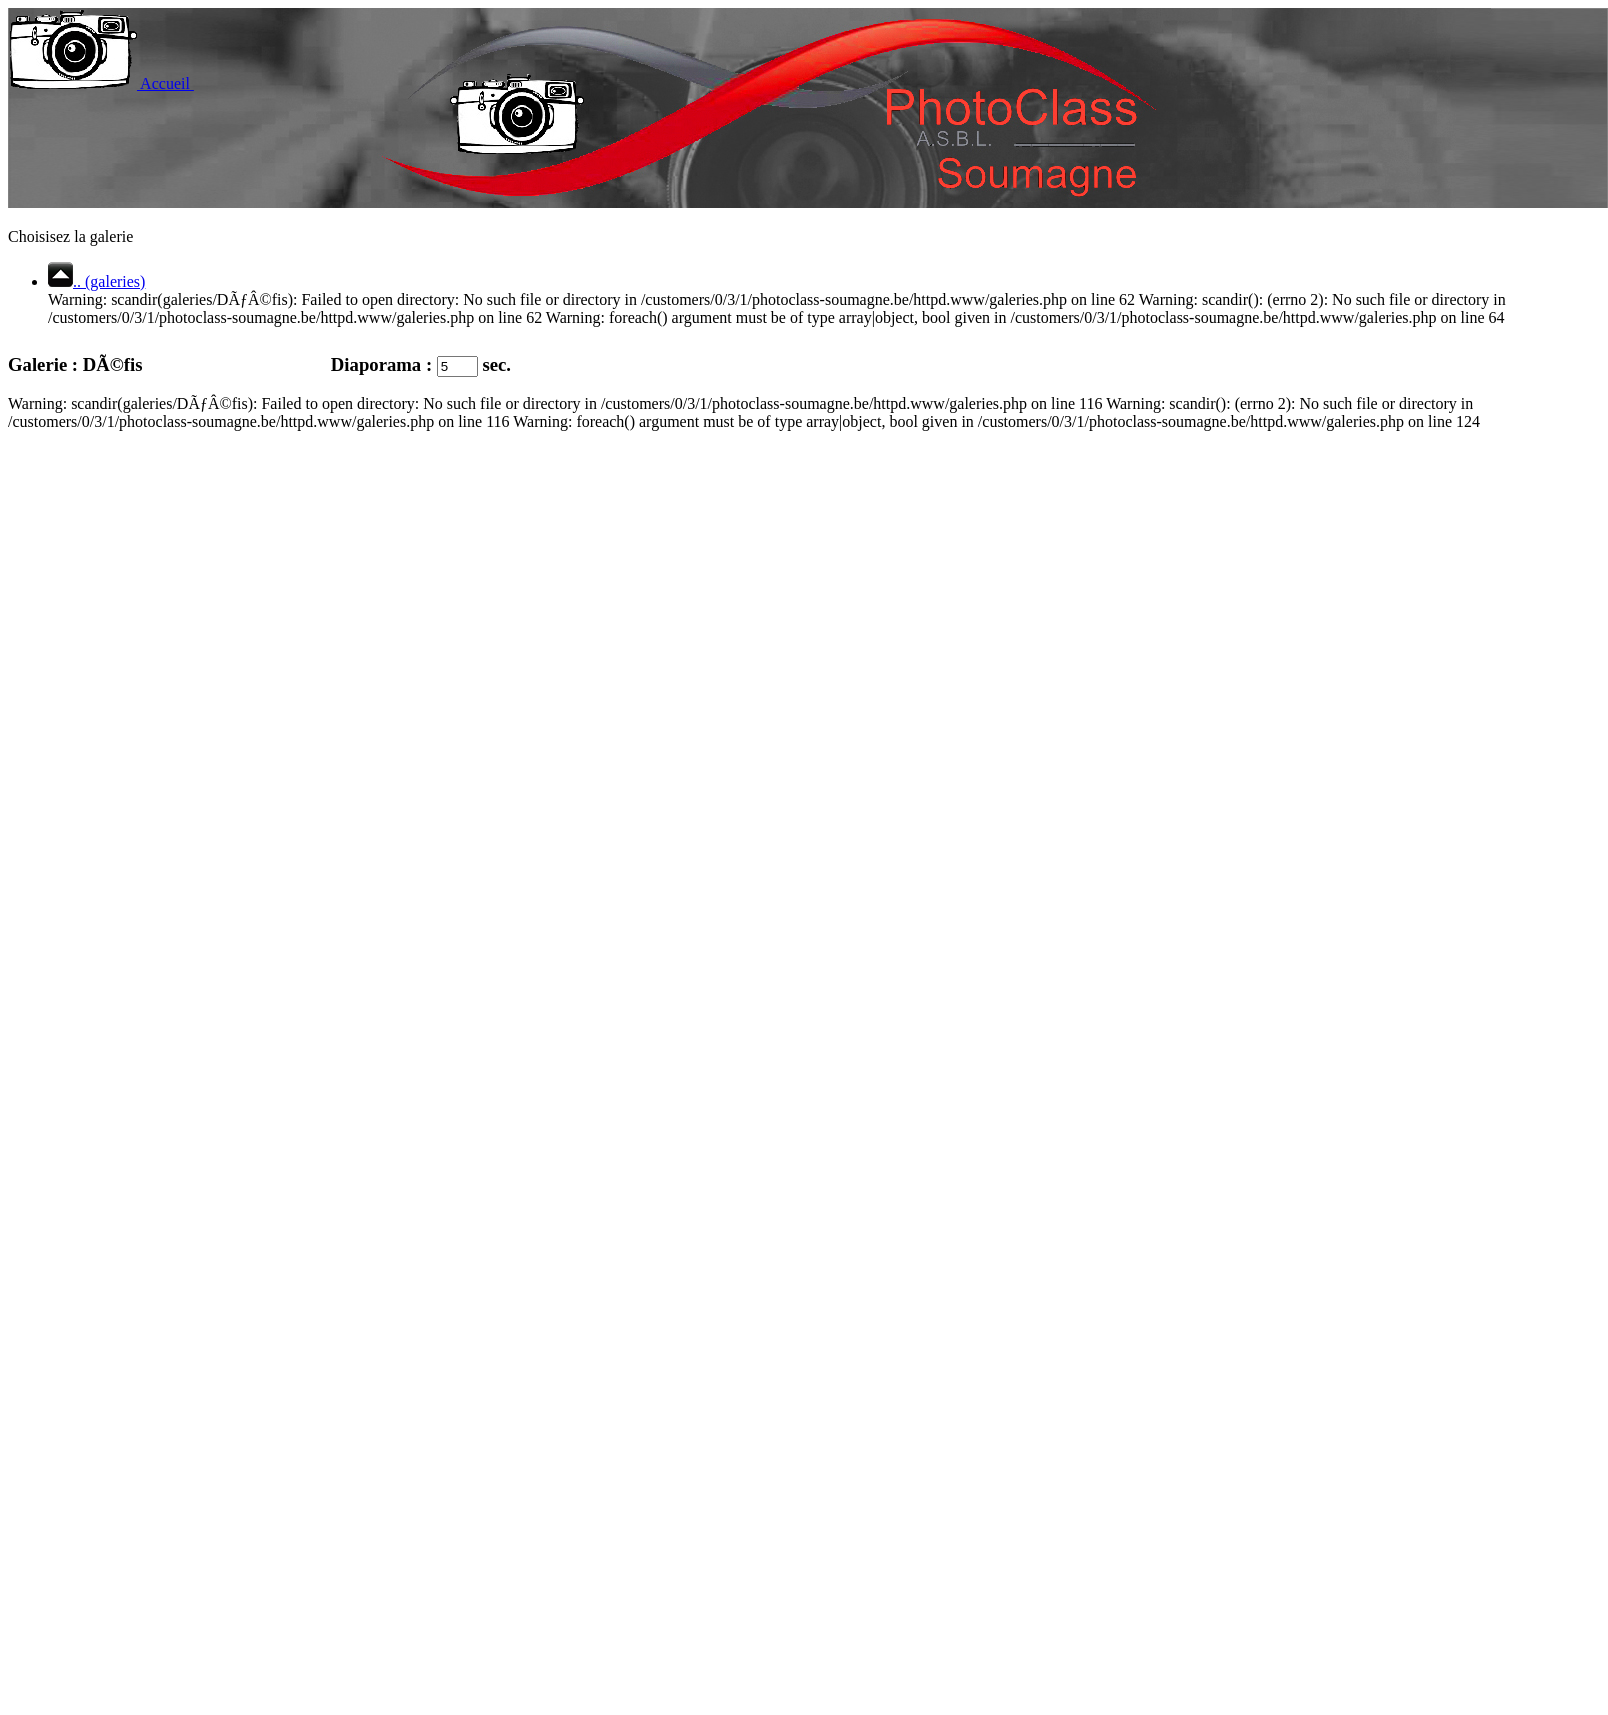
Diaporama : (364, 364)
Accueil (102, 83)
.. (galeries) (96, 281)
